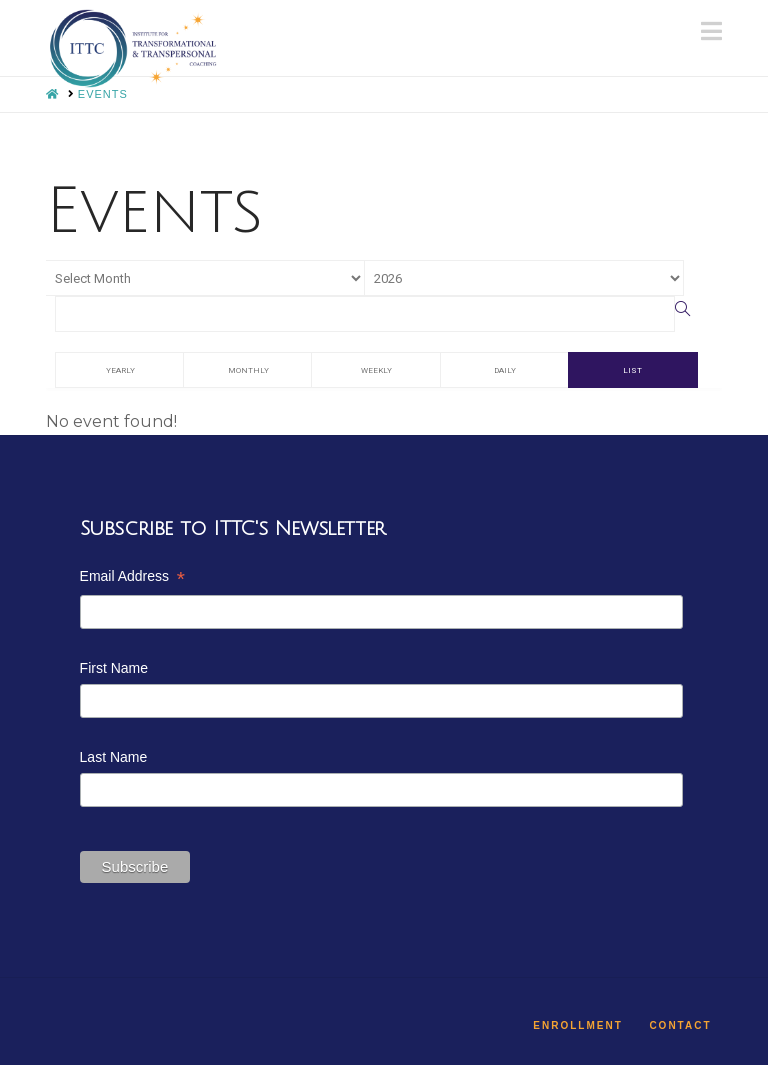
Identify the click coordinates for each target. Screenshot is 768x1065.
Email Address (132, 578)
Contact (680, 1025)
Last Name (114, 757)
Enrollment (577, 1025)
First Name (114, 668)
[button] (711, 31)
